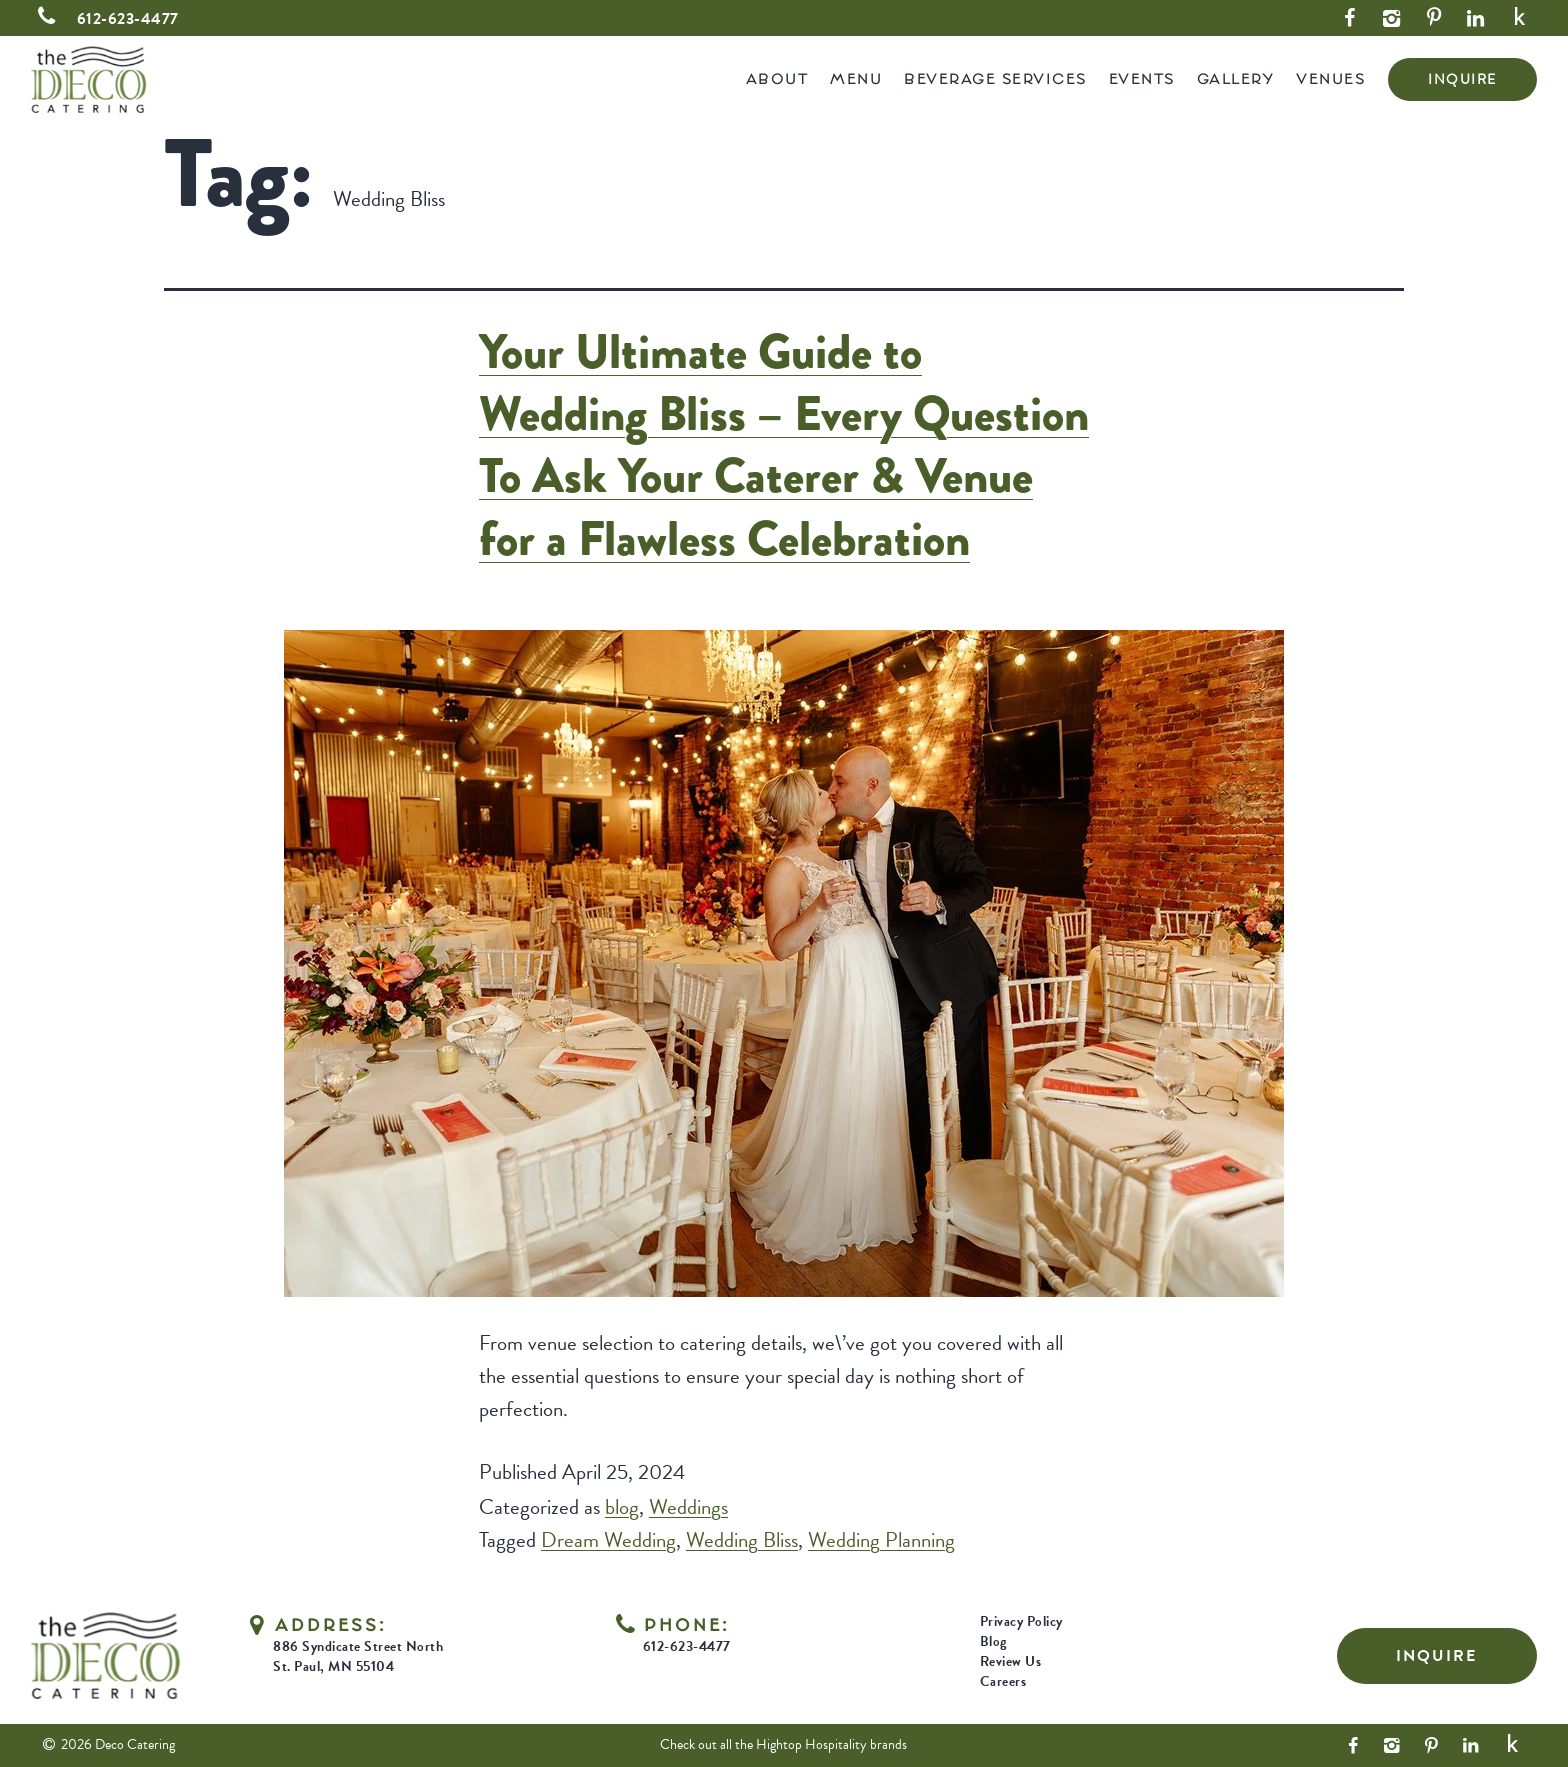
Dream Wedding (608, 1540)
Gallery (1236, 78)
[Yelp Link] (1520, 18)
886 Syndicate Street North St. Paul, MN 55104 (358, 1656)
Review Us (1011, 1661)
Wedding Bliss (742, 1540)
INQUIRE (1462, 79)
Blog (993, 1641)
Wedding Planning (881, 1540)
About (777, 78)
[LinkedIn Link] (1476, 18)
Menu (856, 78)
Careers (1003, 1681)
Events (1142, 78)
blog (622, 1507)
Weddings (688, 1507)
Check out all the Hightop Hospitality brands (783, 1744)
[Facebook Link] (1350, 18)
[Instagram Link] (1392, 18)
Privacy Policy (1021, 1621)
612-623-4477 (104, 19)
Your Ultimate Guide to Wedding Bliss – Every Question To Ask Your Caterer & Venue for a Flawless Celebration (784, 445)
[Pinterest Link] (1434, 18)
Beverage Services (995, 78)
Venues (1330, 78)
